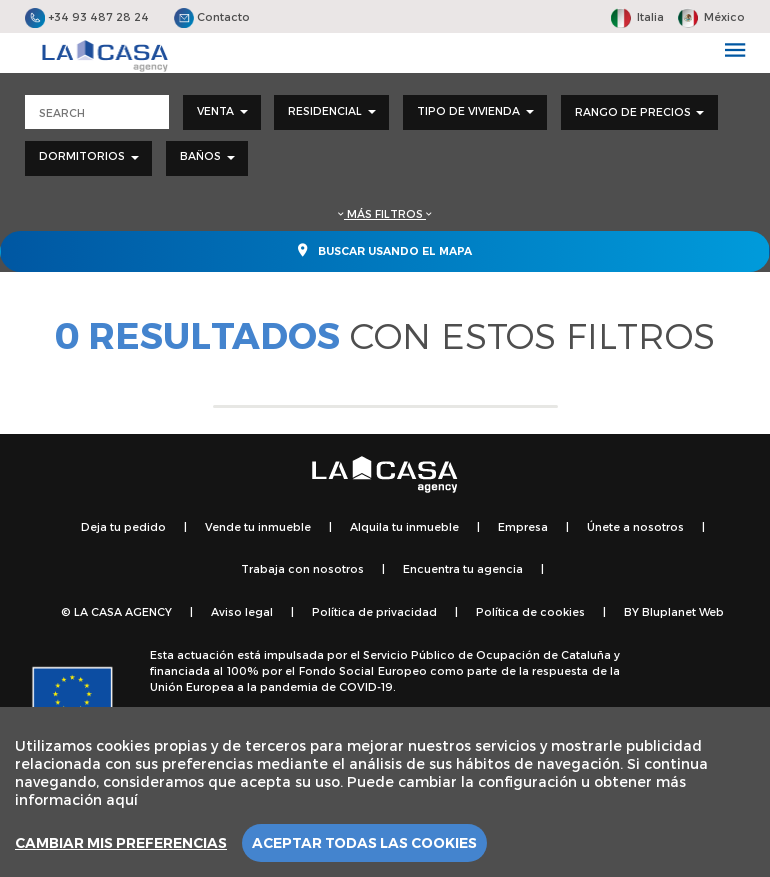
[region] (385, 792)
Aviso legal (242, 611)
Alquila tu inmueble (404, 526)
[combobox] (222, 112)
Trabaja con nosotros (302, 568)
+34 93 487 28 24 (87, 16)
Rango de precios (639, 111)
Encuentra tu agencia (463, 568)
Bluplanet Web (683, 611)
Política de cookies (530, 611)
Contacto (212, 16)
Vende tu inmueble (258, 526)
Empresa (523, 526)
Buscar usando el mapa (385, 250)
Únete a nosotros (635, 526)
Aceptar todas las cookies (364, 843)
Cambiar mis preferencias (121, 843)
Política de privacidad (374, 611)
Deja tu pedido (123, 526)
